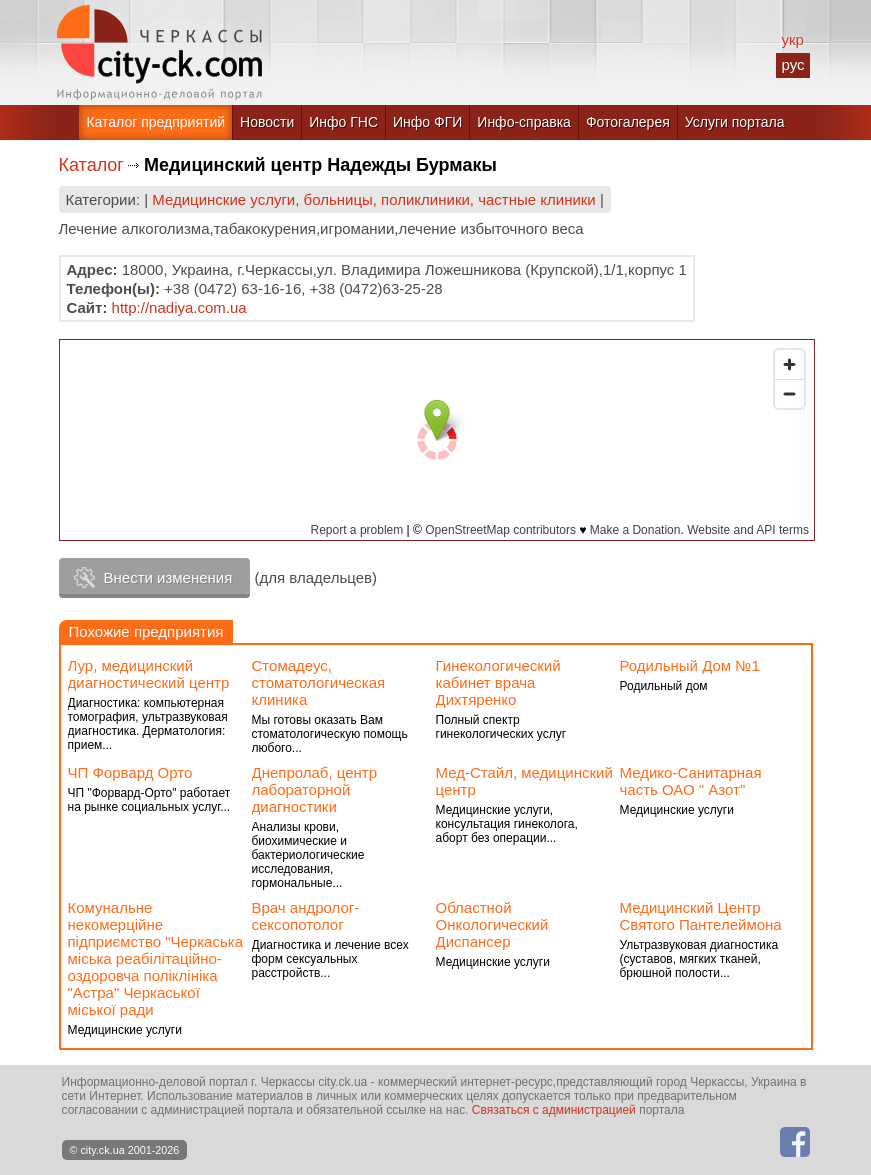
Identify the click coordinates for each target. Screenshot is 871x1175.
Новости (267, 122)
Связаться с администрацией (554, 1110)
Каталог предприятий (155, 122)
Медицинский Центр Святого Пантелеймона (701, 916)
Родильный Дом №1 (690, 665)
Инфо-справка (524, 122)
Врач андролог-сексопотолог (306, 916)
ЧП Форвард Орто (130, 772)
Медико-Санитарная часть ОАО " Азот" (691, 781)
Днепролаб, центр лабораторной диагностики (315, 789)
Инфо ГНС (343, 122)
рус (792, 64)
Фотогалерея (628, 122)
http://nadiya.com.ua (179, 307)
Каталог (91, 165)
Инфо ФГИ (427, 122)
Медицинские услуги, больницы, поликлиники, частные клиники (373, 199)
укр (792, 39)
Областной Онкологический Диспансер (492, 924)
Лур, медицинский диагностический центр (149, 674)
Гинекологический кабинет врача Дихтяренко (498, 682)
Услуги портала (735, 122)
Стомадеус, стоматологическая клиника (319, 682)
